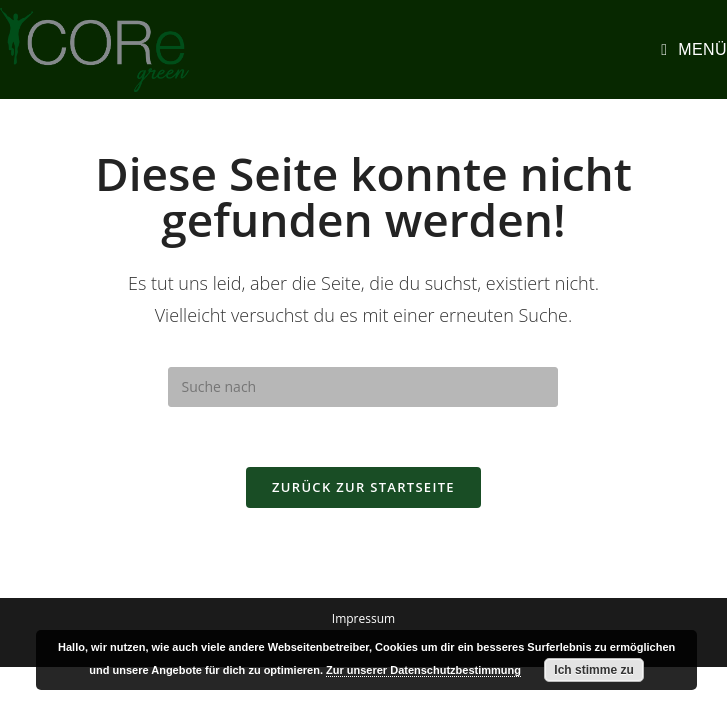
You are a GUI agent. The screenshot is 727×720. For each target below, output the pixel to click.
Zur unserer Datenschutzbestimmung (423, 670)
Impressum (363, 618)
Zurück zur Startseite (363, 487)
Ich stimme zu (593, 670)
